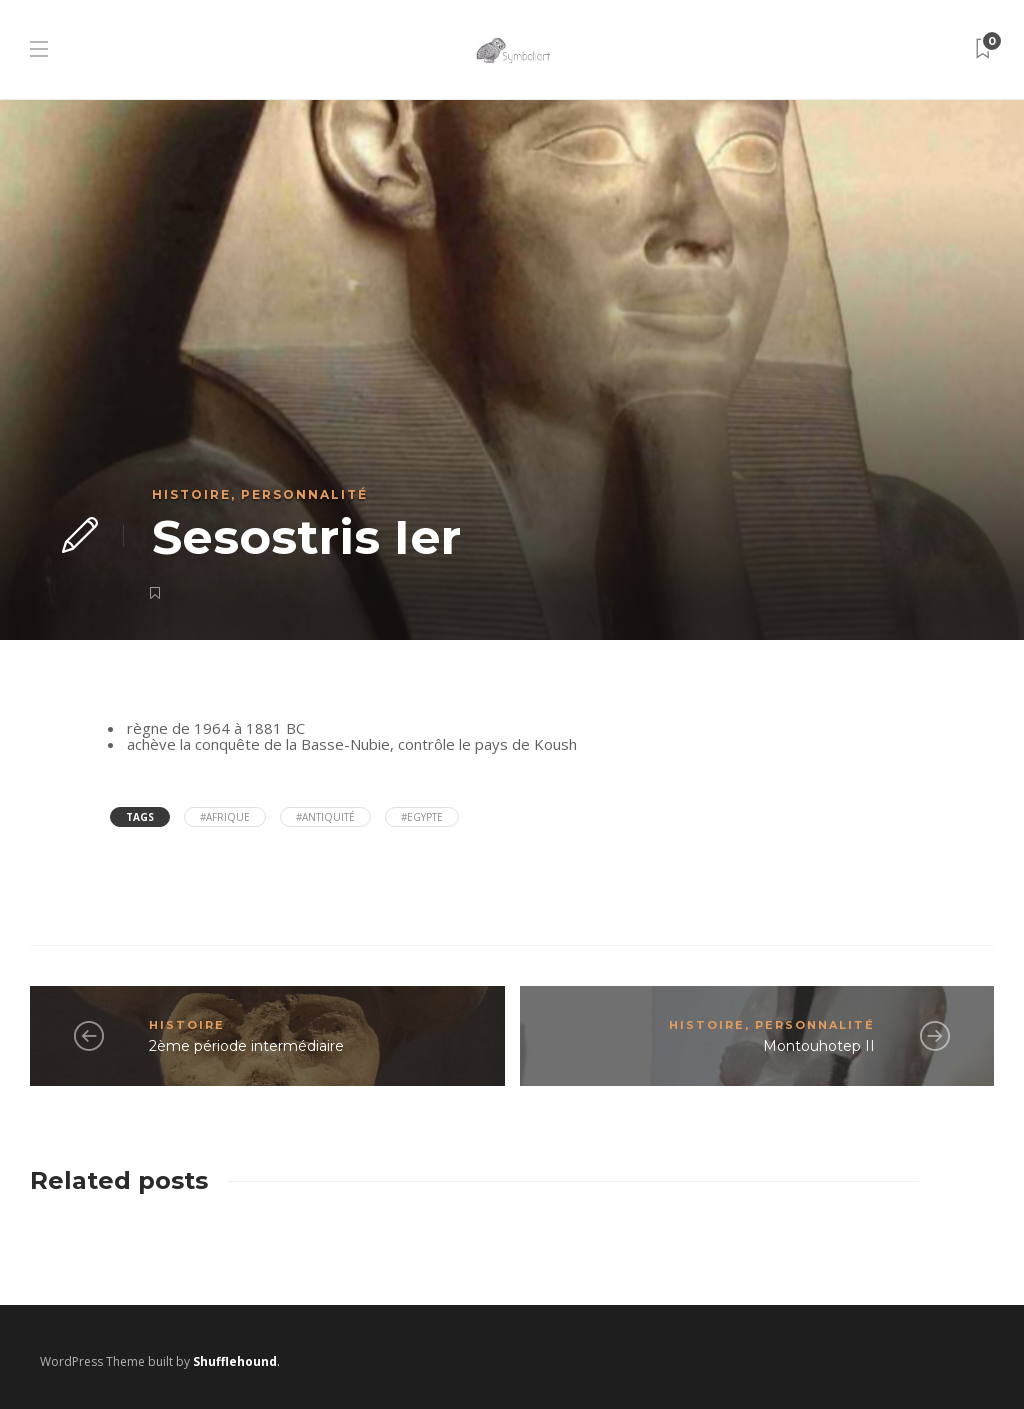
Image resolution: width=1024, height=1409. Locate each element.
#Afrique (225, 817)
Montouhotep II (819, 1046)
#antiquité (325, 817)
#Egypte (422, 817)
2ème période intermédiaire (246, 1046)
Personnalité (304, 494)
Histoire (191, 494)
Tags (140, 817)
